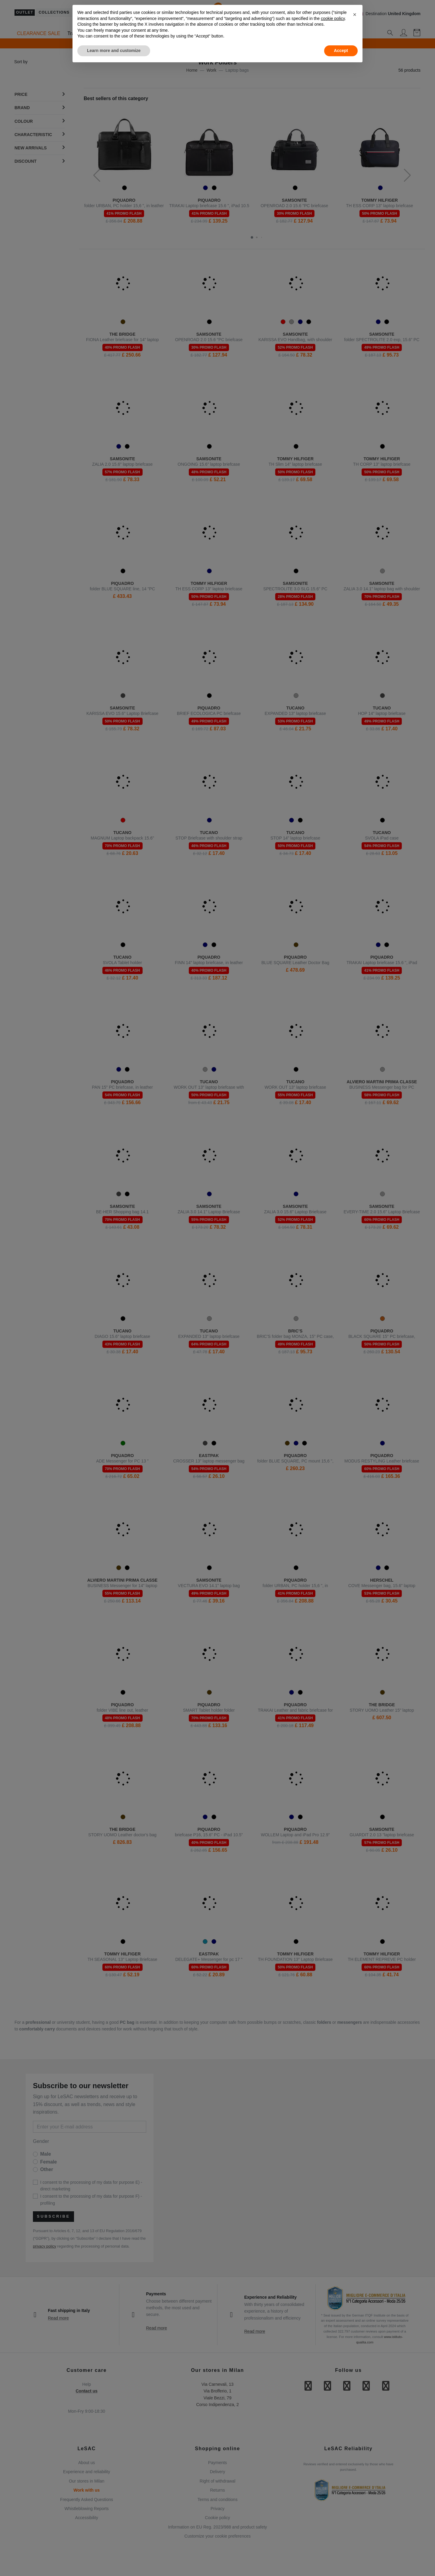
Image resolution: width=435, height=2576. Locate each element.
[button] (354, 14)
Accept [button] (341, 50)
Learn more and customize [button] (113, 50)
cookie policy (333, 18)
